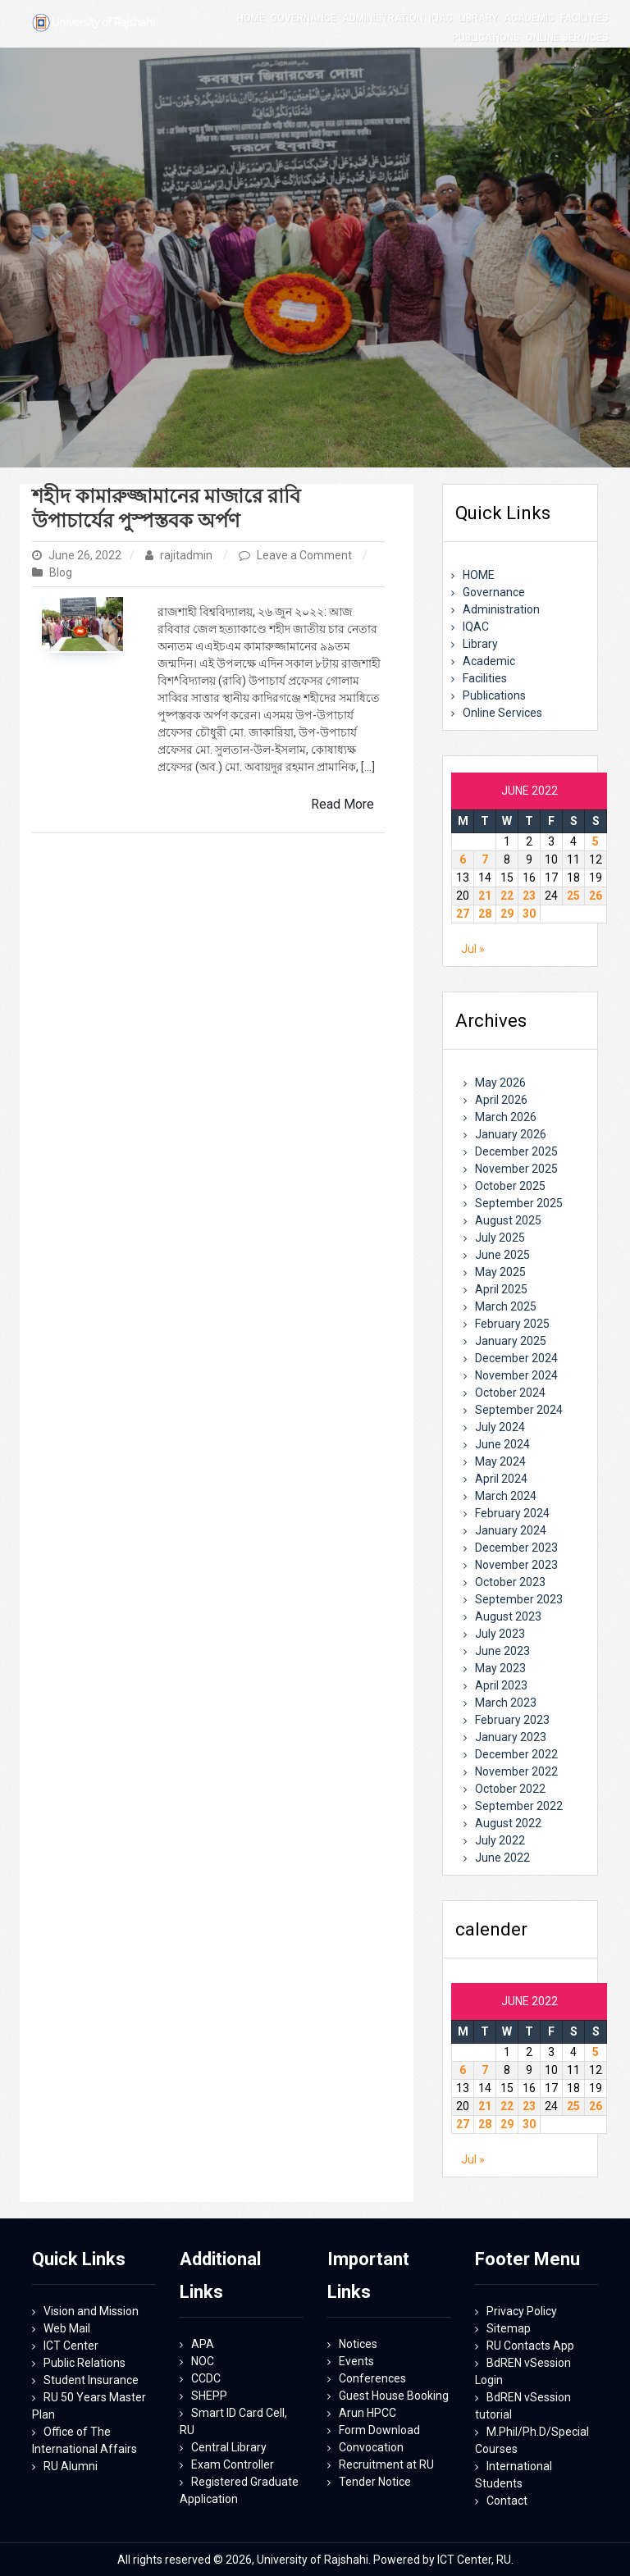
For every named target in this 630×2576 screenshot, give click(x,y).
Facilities (485, 678)
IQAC (476, 626)
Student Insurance (91, 2380)
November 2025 (516, 1168)
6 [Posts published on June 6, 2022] (462, 859)
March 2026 (505, 1117)
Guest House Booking (394, 2395)
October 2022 (510, 1788)
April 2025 (501, 1289)
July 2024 (500, 1427)
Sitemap (508, 2328)
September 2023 (519, 1599)
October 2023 (510, 1582)
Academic (489, 661)
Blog (60, 572)
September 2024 (519, 1409)
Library (480, 643)
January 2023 (510, 1737)
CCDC (206, 2378)
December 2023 (516, 1547)
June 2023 (502, 1650)
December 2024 (516, 1358)
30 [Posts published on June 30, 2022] (529, 913)
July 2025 (500, 1237)
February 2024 (512, 1513)
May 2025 (500, 1272)
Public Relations (84, 2362)
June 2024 (502, 1444)
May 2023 (500, 1668)
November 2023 (516, 1564)
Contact (506, 2500)
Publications (494, 695)
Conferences (372, 2378)
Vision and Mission (91, 2311)
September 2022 (519, 1805)
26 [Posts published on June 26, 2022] (595, 895)
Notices (358, 2343)
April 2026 (501, 1099)
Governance (494, 592)
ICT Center (70, 2345)
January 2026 (510, 1134)
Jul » (473, 948)
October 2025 (510, 1185)
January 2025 (510, 1340)
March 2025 (505, 1306)
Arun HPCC (367, 2412)
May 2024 (500, 1461)
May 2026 (500, 1082)
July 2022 (500, 1840)
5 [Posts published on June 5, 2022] (595, 841)
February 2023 (512, 1719)
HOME (479, 574)
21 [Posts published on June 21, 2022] (484, 895)
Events (356, 2361)
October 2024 (510, 1392)
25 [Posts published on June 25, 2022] (573, 895)
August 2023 (508, 1616)
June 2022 (502, 1857)
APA (202, 2343)
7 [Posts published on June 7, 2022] (485, 859)
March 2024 (505, 1495)
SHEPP (209, 2395)
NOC (202, 2361)
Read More (342, 804)
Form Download (379, 2430)
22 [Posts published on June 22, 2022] (507, 895)
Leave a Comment (305, 555)
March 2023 (505, 1702)
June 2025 (502, 1254)
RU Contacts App (530, 2345)
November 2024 (516, 1375)
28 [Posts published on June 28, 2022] (484, 913)
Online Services (502, 712)
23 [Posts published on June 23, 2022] (529, 895)
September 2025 (519, 1203)
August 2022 (508, 1823)
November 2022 (516, 1771)
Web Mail (66, 2328)
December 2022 (516, 1754)
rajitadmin (180, 555)
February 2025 (512, 1323)
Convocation (371, 2447)
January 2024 (510, 1530)
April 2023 (501, 1685)
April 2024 (501, 1478)
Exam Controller (232, 2464)
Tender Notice (375, 2481)
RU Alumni (70, 2466)
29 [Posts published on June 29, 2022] (507, 913)
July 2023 (500, 1633)
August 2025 (508, 1220)
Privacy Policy (521, 2311)
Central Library (229, 2447)
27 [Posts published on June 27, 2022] (462, 913)
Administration (501, 609)
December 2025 (516, 1151)
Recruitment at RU (386, 2464)
